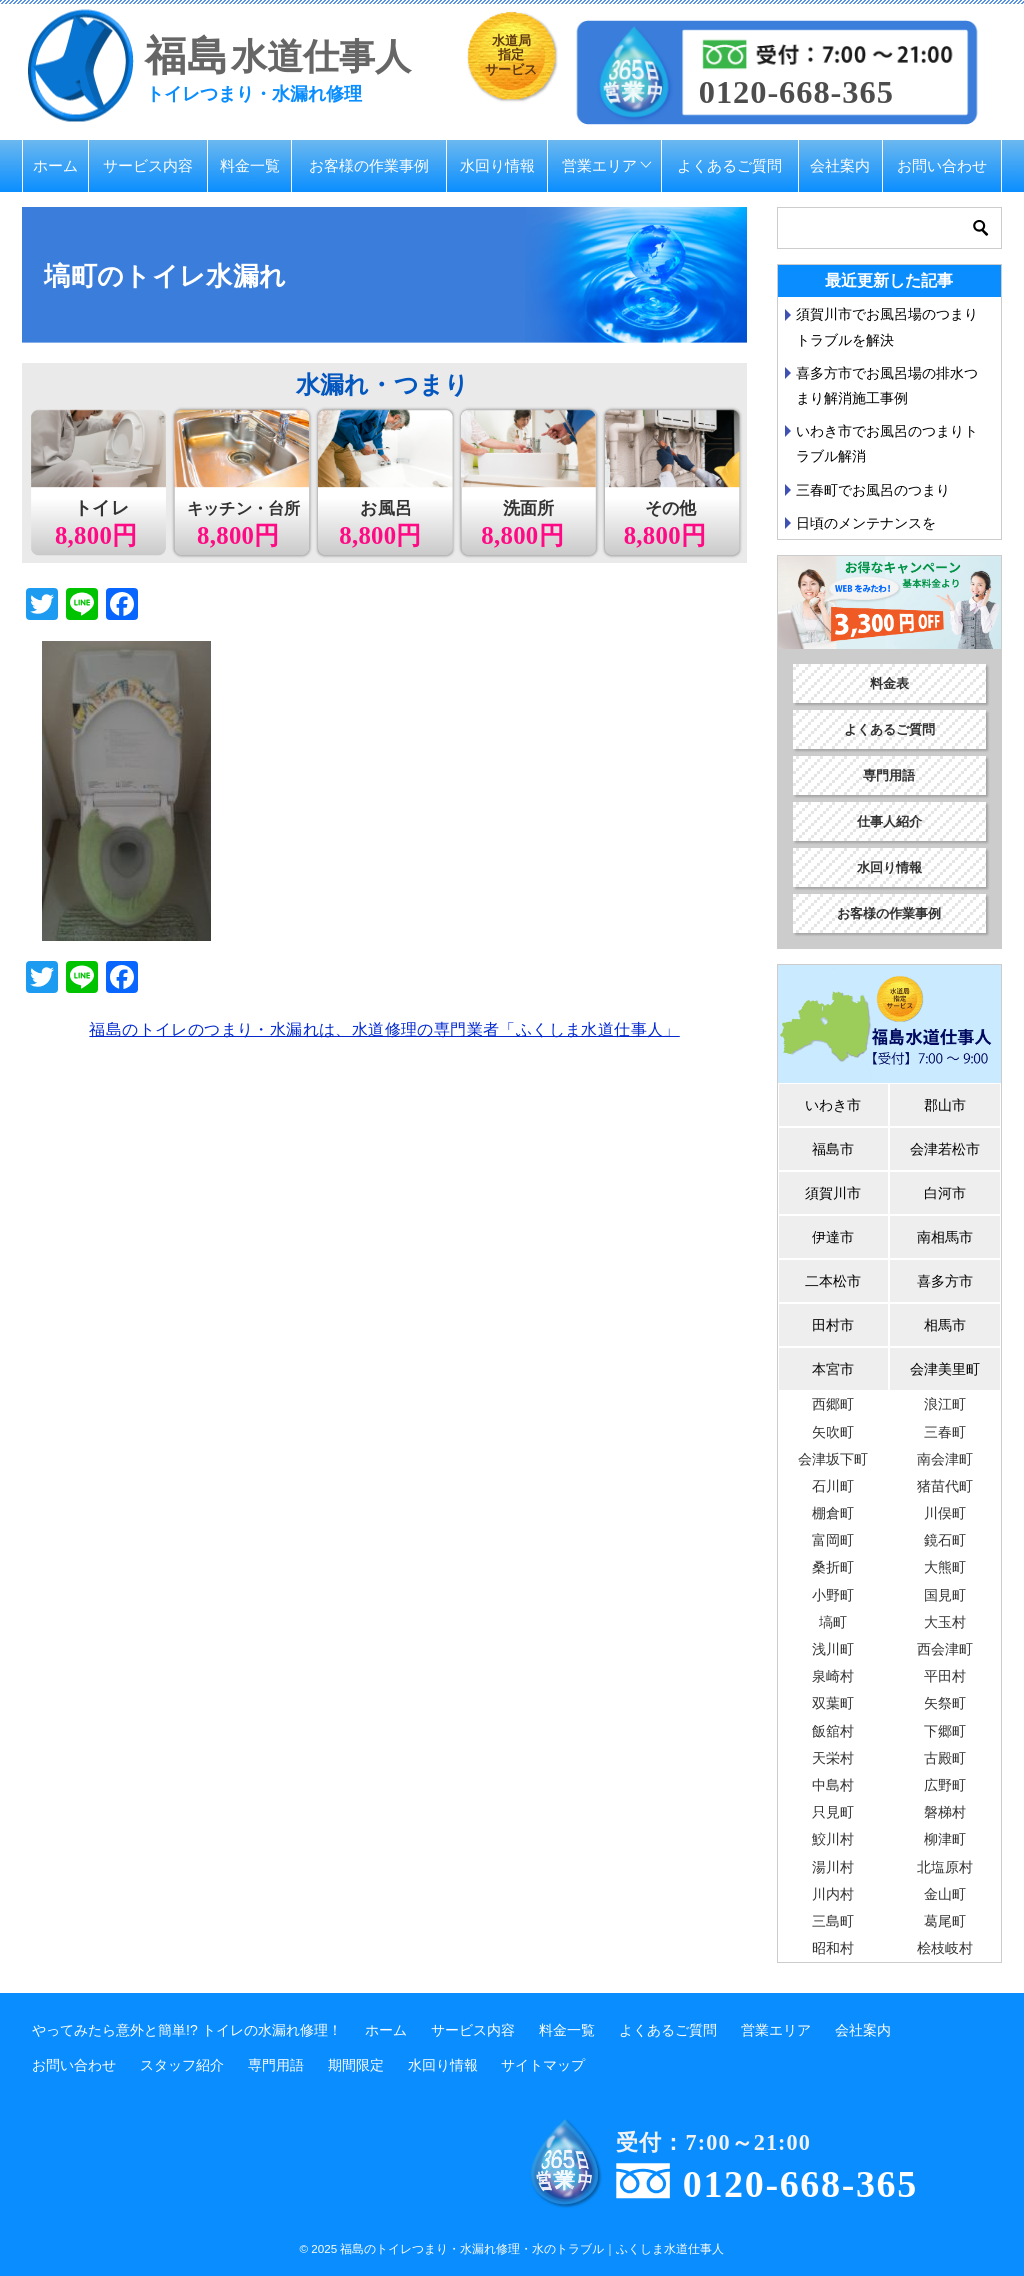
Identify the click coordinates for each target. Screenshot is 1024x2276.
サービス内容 (148, 165)
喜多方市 (945, 1281)
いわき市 (833, 1105)
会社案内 (840, 165)
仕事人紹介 (889, 821)
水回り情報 (497, 165)
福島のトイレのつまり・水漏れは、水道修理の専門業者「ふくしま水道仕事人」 (384, 1029)
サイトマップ (543, 2065)
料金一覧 (250, 165)
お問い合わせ (942, 165)
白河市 (945, 1193)
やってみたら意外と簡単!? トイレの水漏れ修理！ (187, 2030)
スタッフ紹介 (182, 2065)
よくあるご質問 (729, 165)
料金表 (889, 683)
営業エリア (599, 165)
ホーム (55, 165)
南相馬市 (945, 1237)
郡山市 (945, 1105)
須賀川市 (833, 1193)
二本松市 (833, 1281)
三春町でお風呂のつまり (873, 490)
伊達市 (833, 1237)
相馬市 (945, 1325)
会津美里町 (945, 1369)
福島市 (833, 1149)
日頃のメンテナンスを (866, 523)
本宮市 (833, 1369)
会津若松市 (945, 1149)
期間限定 (356, 2065)
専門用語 (889, 775)
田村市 (833, 1325)
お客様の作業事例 (369, 165)
